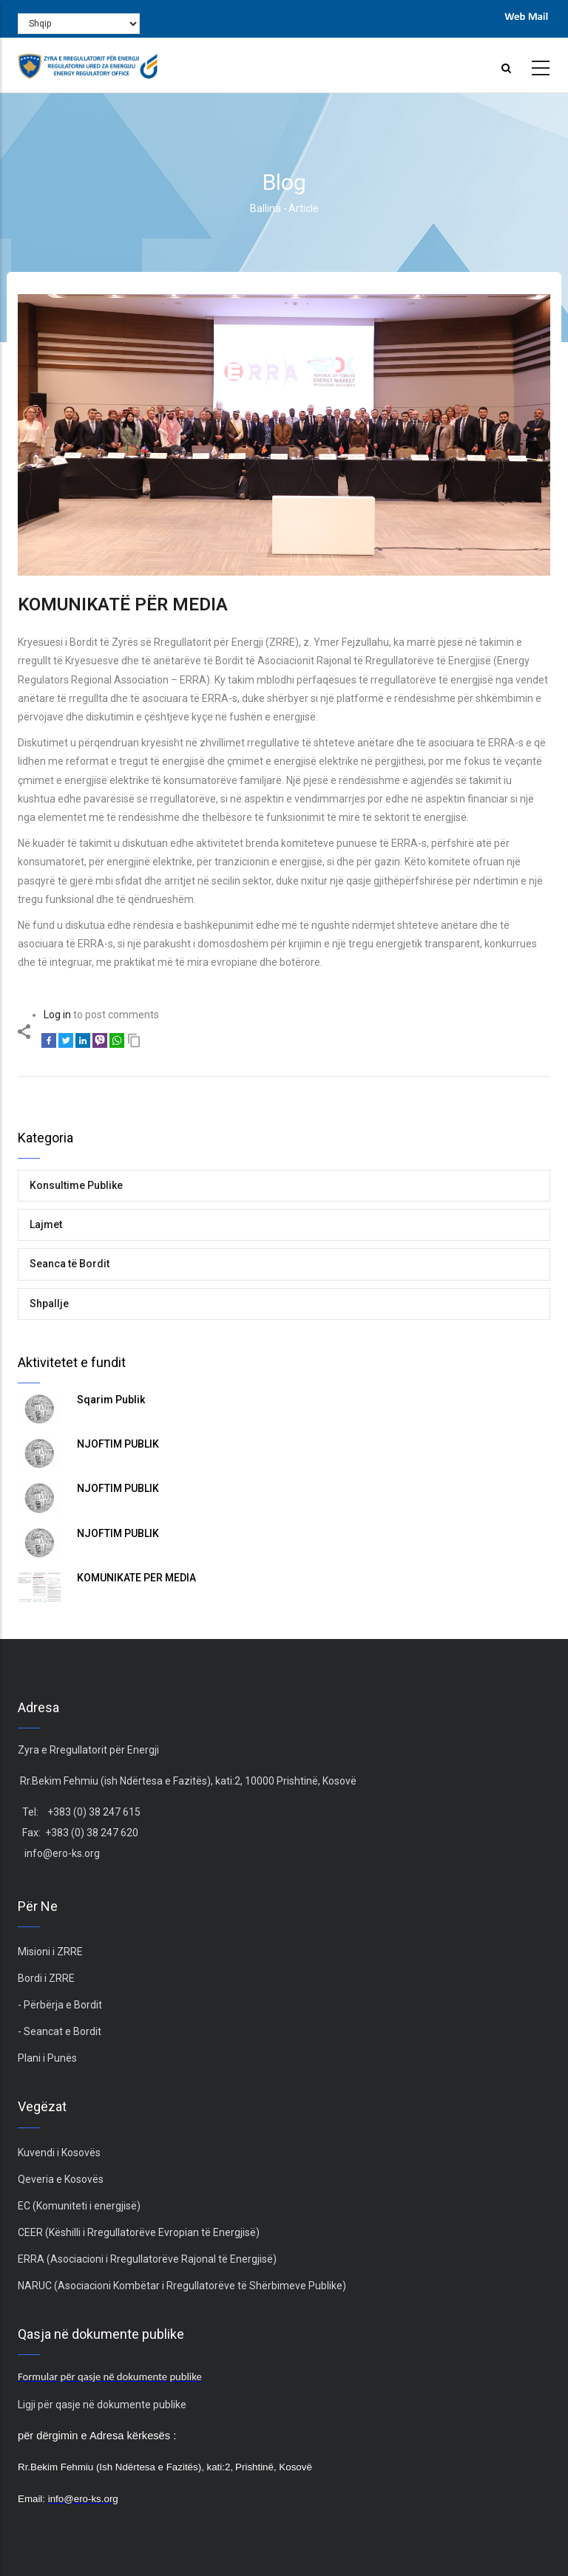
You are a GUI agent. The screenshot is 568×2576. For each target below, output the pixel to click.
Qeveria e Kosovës (61, 2179)
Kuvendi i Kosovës (59, 2152)
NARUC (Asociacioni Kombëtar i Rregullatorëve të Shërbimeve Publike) (182, 2286)
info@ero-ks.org (62, 1853)
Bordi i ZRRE (46, 1978)
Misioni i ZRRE (50, 1951)
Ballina (265, 208)
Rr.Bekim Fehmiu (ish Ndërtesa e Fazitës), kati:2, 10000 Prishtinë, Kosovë (187, 1781)
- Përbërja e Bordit (60, 2005)
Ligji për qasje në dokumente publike (102, 2404)
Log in (57, 1014)
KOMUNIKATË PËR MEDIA (136, 1578)
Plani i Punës (47, 2058)
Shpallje (49, 1303)
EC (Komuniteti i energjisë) (79, 2206)
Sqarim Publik (111, 1399)
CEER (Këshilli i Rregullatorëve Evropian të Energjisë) (139, 2232)
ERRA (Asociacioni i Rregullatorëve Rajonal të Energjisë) (147, 2259)
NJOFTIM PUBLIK (118, 1444)
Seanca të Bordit (69, 1264)
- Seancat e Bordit (59, 2031)
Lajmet (46, 1224)
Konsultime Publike (76, 1185)
